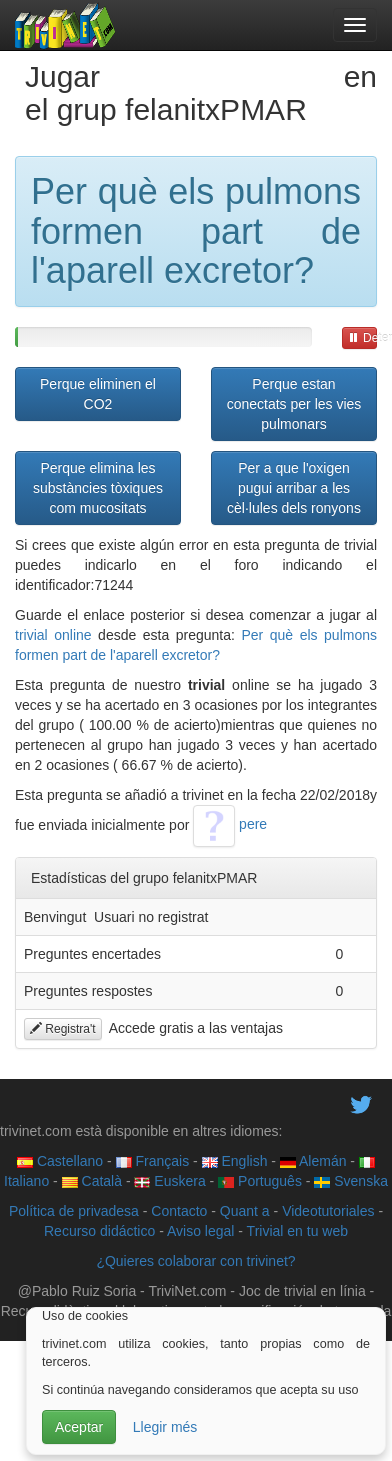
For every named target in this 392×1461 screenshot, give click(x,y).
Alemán (313, 1161)
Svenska (351, 1181)
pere (230, 824)
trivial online (53, 635)
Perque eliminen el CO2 (98, 394)
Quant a (245, 1211)
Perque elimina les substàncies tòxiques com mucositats (98, 488)
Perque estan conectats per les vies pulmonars (294, 404)
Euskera (169, 1181)
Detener (362, 338)
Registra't (63, 1029)
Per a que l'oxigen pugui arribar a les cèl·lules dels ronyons (294, 488)
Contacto (179, 1211)
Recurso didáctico (99, 1231)
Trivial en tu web (297, 1231)
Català (92, 1181)
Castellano (60, 1161)
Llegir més (165, 1427)
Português (260, 1181)
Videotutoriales (328, 1211)
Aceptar (79, 1427)
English (235, 1161)
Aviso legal (200, 1231)
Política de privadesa (74, 1211)
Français (153, 1161)
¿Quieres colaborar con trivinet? (195, 1261)
